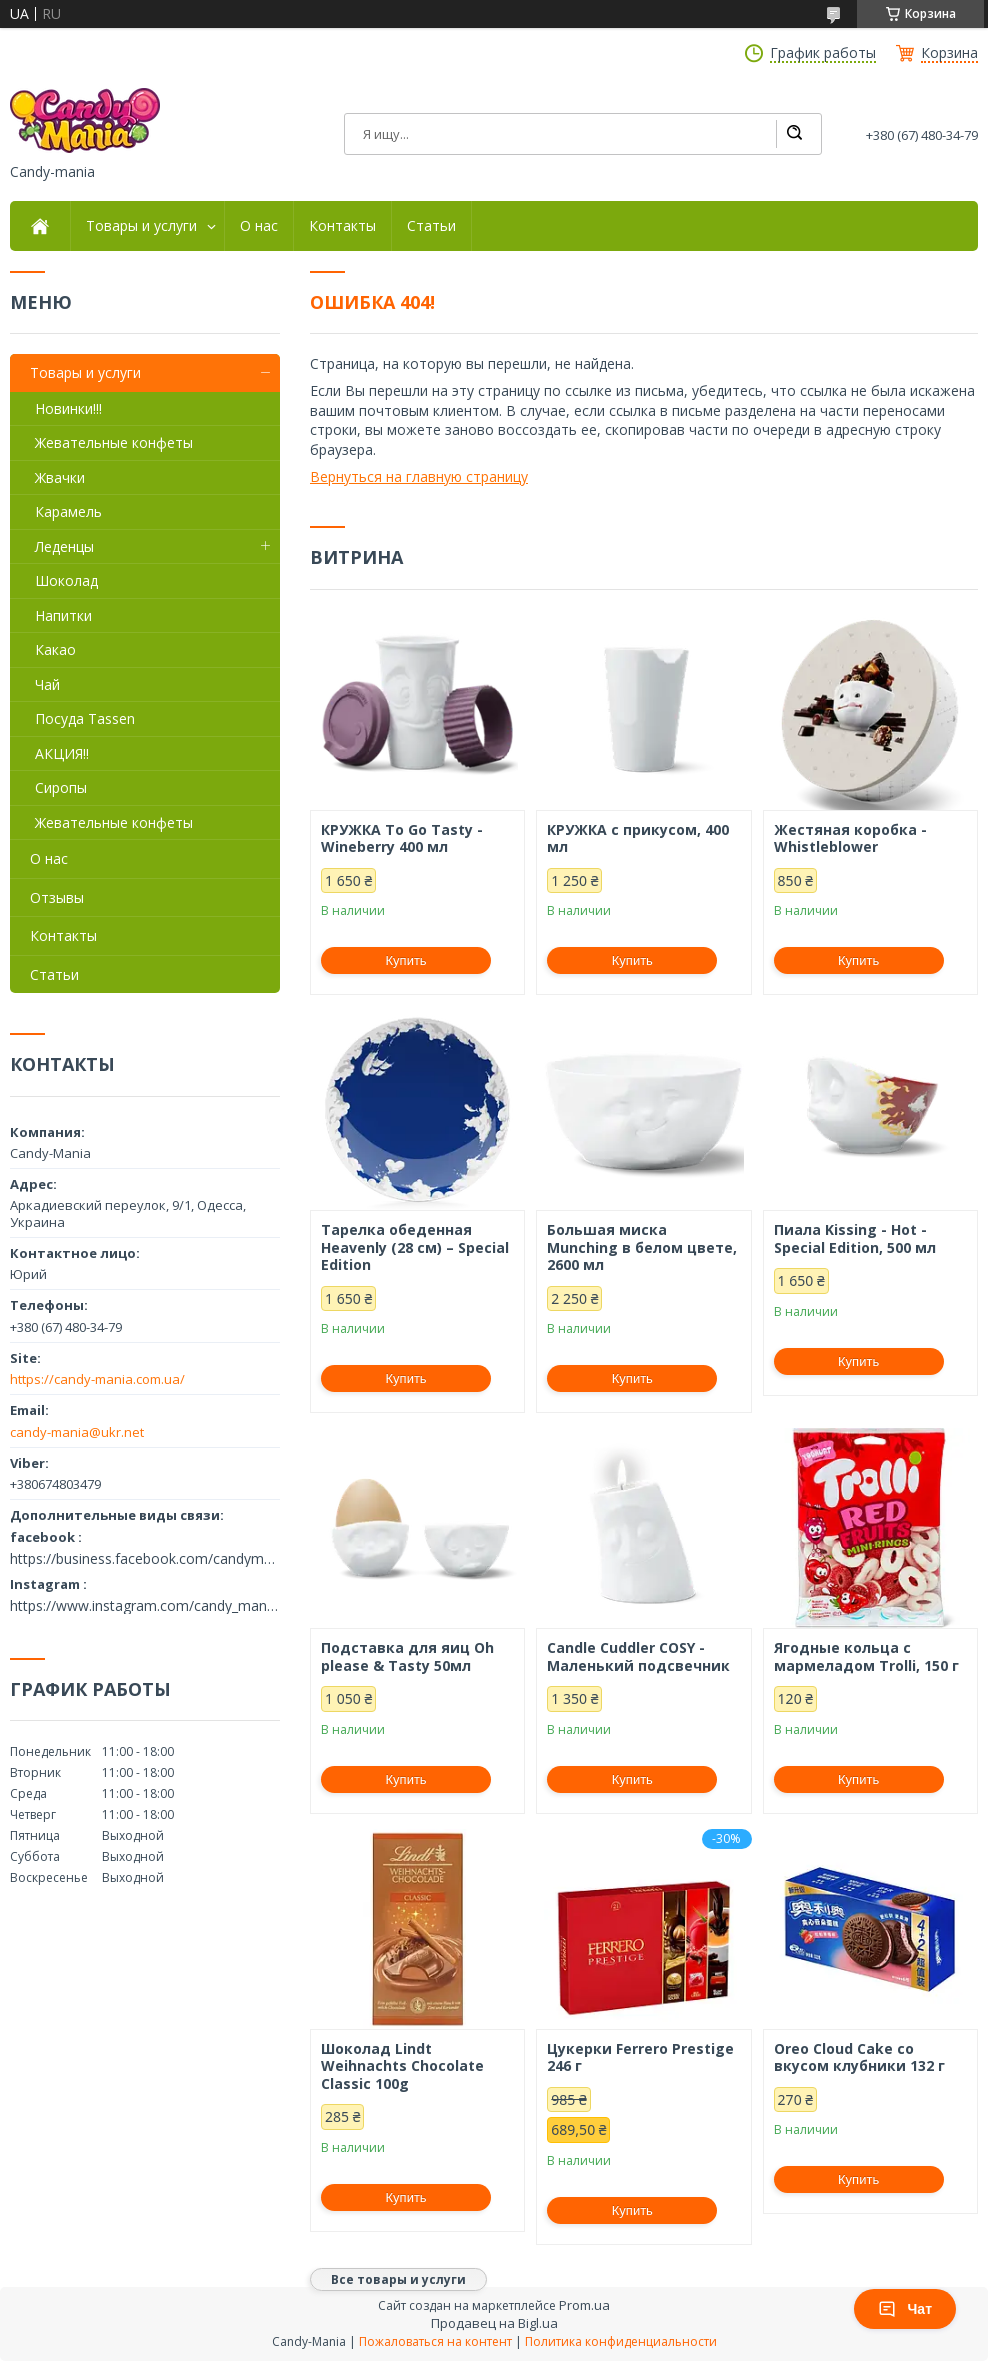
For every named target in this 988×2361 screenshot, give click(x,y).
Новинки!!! (68, 408)
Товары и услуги (141, 226)
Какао (55, 649)
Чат (905, 2309)
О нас (259, 226)
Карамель (68, 511)
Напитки (63, 615)
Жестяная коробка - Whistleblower (850, 838)
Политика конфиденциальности (621, 2341)
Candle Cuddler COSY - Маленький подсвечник (638, 1656)
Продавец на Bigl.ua (494, 2323)
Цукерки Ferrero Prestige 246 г (640, 2057)
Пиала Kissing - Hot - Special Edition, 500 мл (855, 1238)
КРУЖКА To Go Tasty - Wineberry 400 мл (402, 838)
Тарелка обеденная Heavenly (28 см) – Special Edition (415, 1247)
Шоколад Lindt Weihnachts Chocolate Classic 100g (402, 2066)
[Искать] (794, 134)
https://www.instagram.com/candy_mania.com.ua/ (145, 1606)
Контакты (342, 226)
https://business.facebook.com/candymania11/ (145, 1559)
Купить (406, 960)
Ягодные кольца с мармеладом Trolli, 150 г (866, 1656)
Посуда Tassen (85, 718)
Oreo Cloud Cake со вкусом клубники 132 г (859, 2057)
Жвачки (60, 477)
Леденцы (64, 546)
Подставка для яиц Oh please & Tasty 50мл (407, 1656)
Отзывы (57, 897)
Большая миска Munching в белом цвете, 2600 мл (642, 1247)
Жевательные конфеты (114, 442)
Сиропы (61, 787)
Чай (47, 684)
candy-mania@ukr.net (77, 1432)
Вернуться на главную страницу (419, 476)
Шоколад (66, 580)
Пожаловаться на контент (435, 2341)
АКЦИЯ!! (62, 753)
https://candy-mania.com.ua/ (97, 1379)
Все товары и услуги (398, 2279)
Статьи (431, 226)
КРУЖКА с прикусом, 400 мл (638, 838)
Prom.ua (584, 2305)
